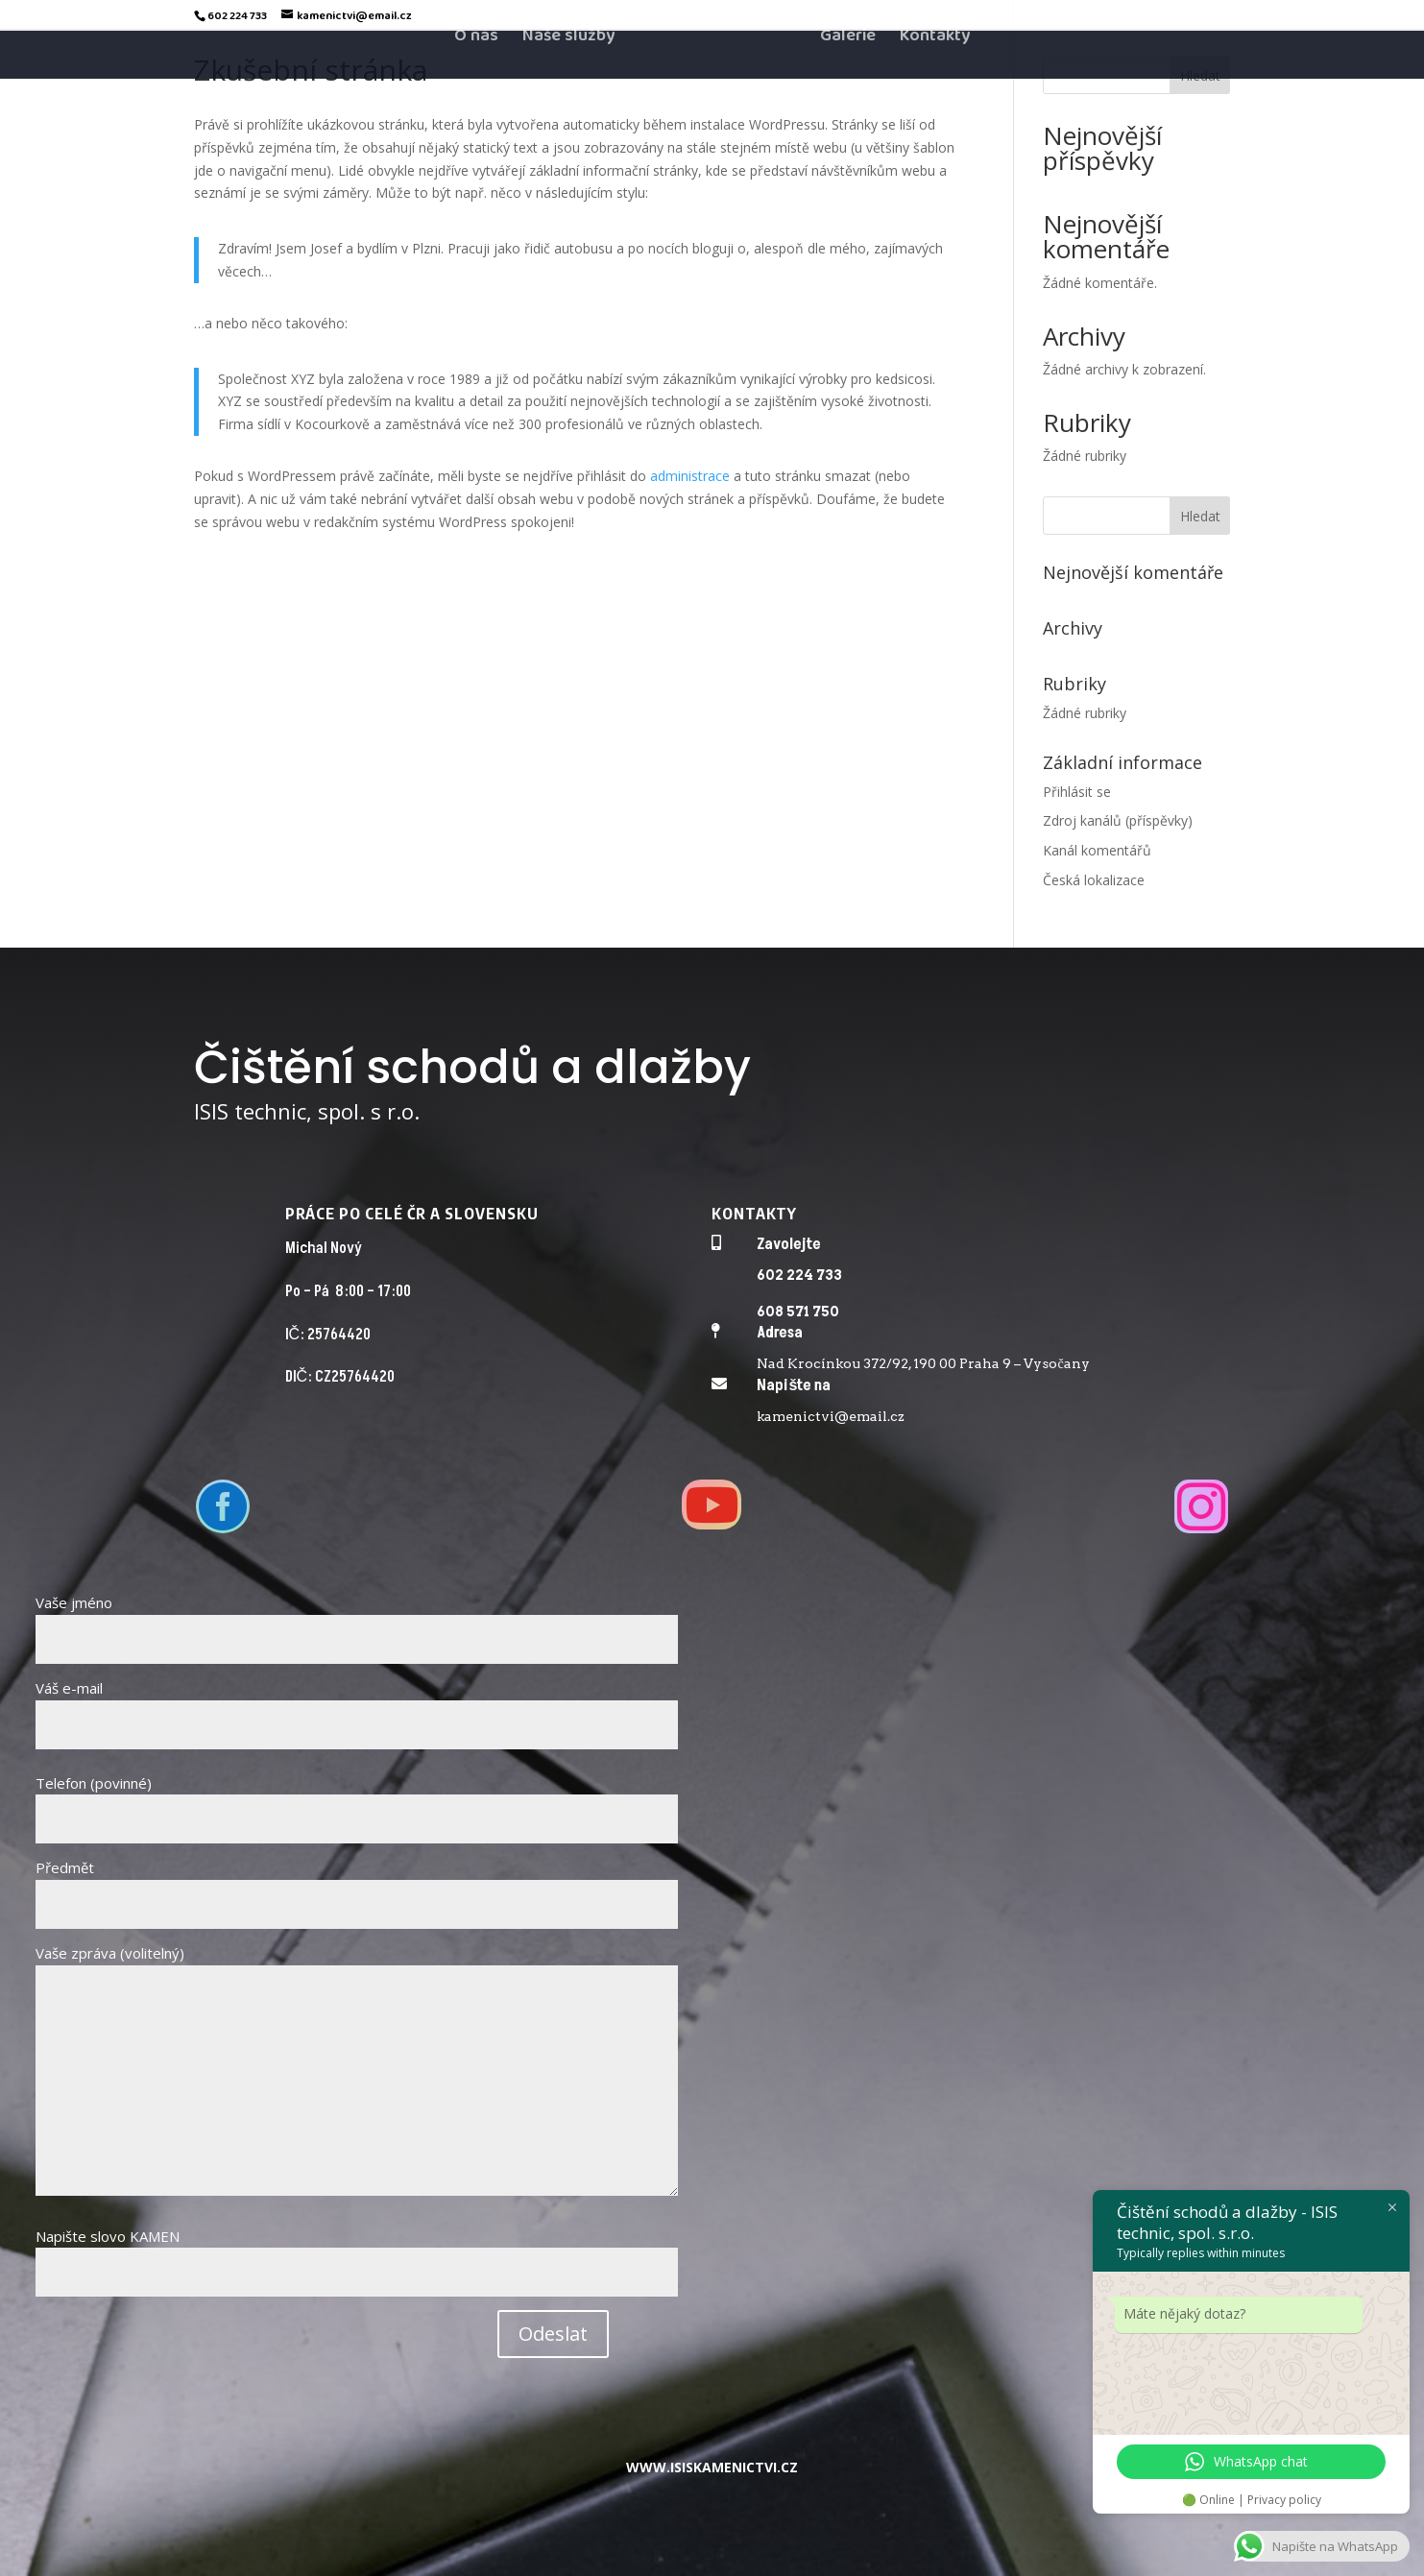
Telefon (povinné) (357, 1801)
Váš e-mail (357, 1706)
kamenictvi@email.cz (831, 1416)
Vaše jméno (357, 1621)
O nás (476, 75)
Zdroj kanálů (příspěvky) (1118, 820)
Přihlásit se (1077, 791)
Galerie (848, 75)
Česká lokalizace (1094, 880)
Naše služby (568, 75)
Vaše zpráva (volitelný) (357, 2071)
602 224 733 (799, 1275)
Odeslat (553, 2334)
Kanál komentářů (1097, 850)
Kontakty (935, 75)
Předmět (357, 1886)
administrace (690, 476)
